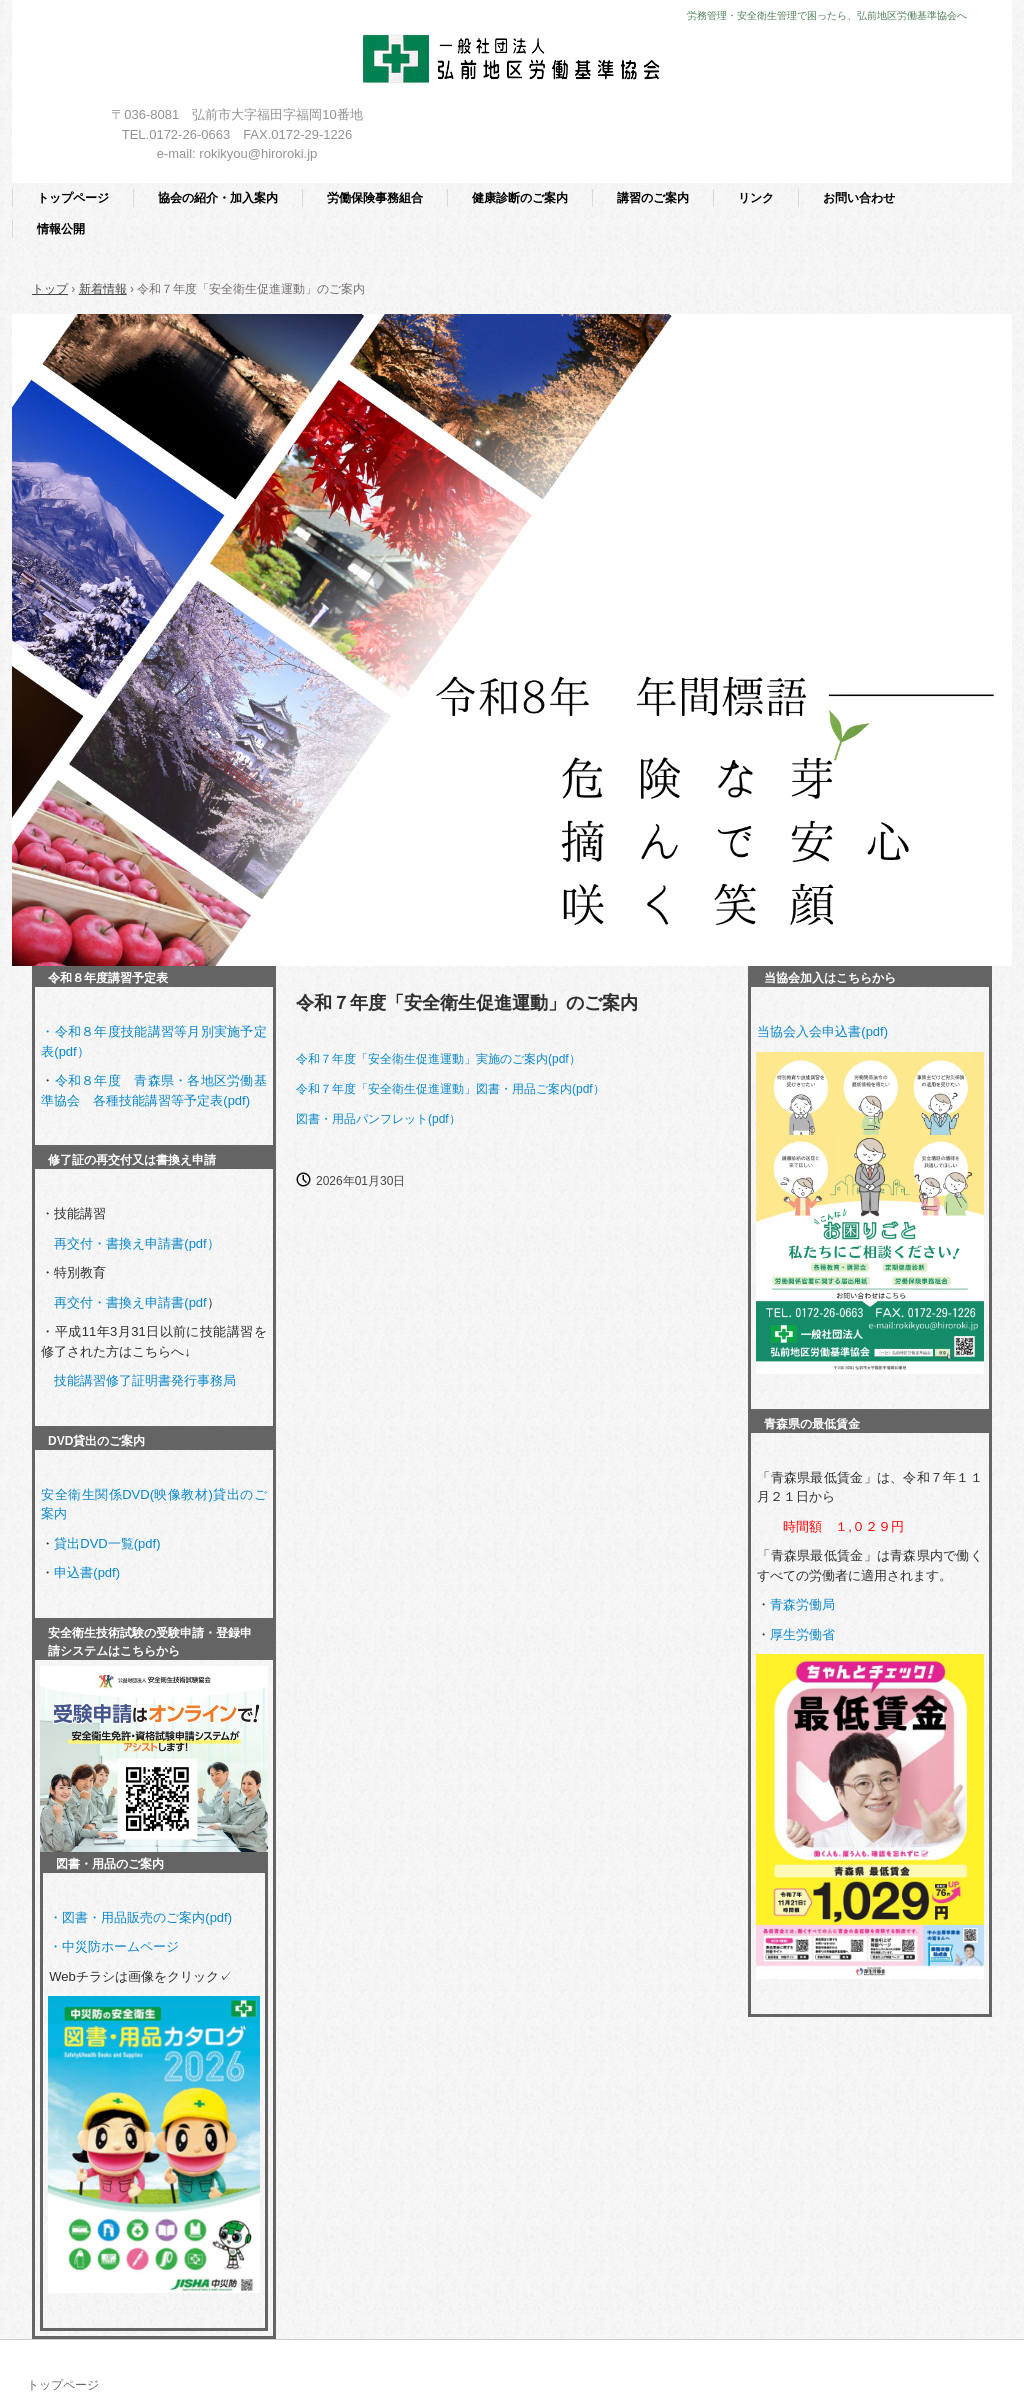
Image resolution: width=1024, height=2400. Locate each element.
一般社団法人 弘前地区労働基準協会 (512, 62)
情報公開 (61, 229)
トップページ (73, 198)
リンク (756, 198)
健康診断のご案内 (520, 198)
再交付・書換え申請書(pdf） (136, 1243)
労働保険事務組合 (375, 198)
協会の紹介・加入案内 (218, 198)
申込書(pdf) (87, 1572)
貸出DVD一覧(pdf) (107, 1543)
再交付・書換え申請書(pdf (130, 1302)
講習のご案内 (653, 198)
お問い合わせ (859, 198)
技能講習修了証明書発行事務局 (145, 1380)
